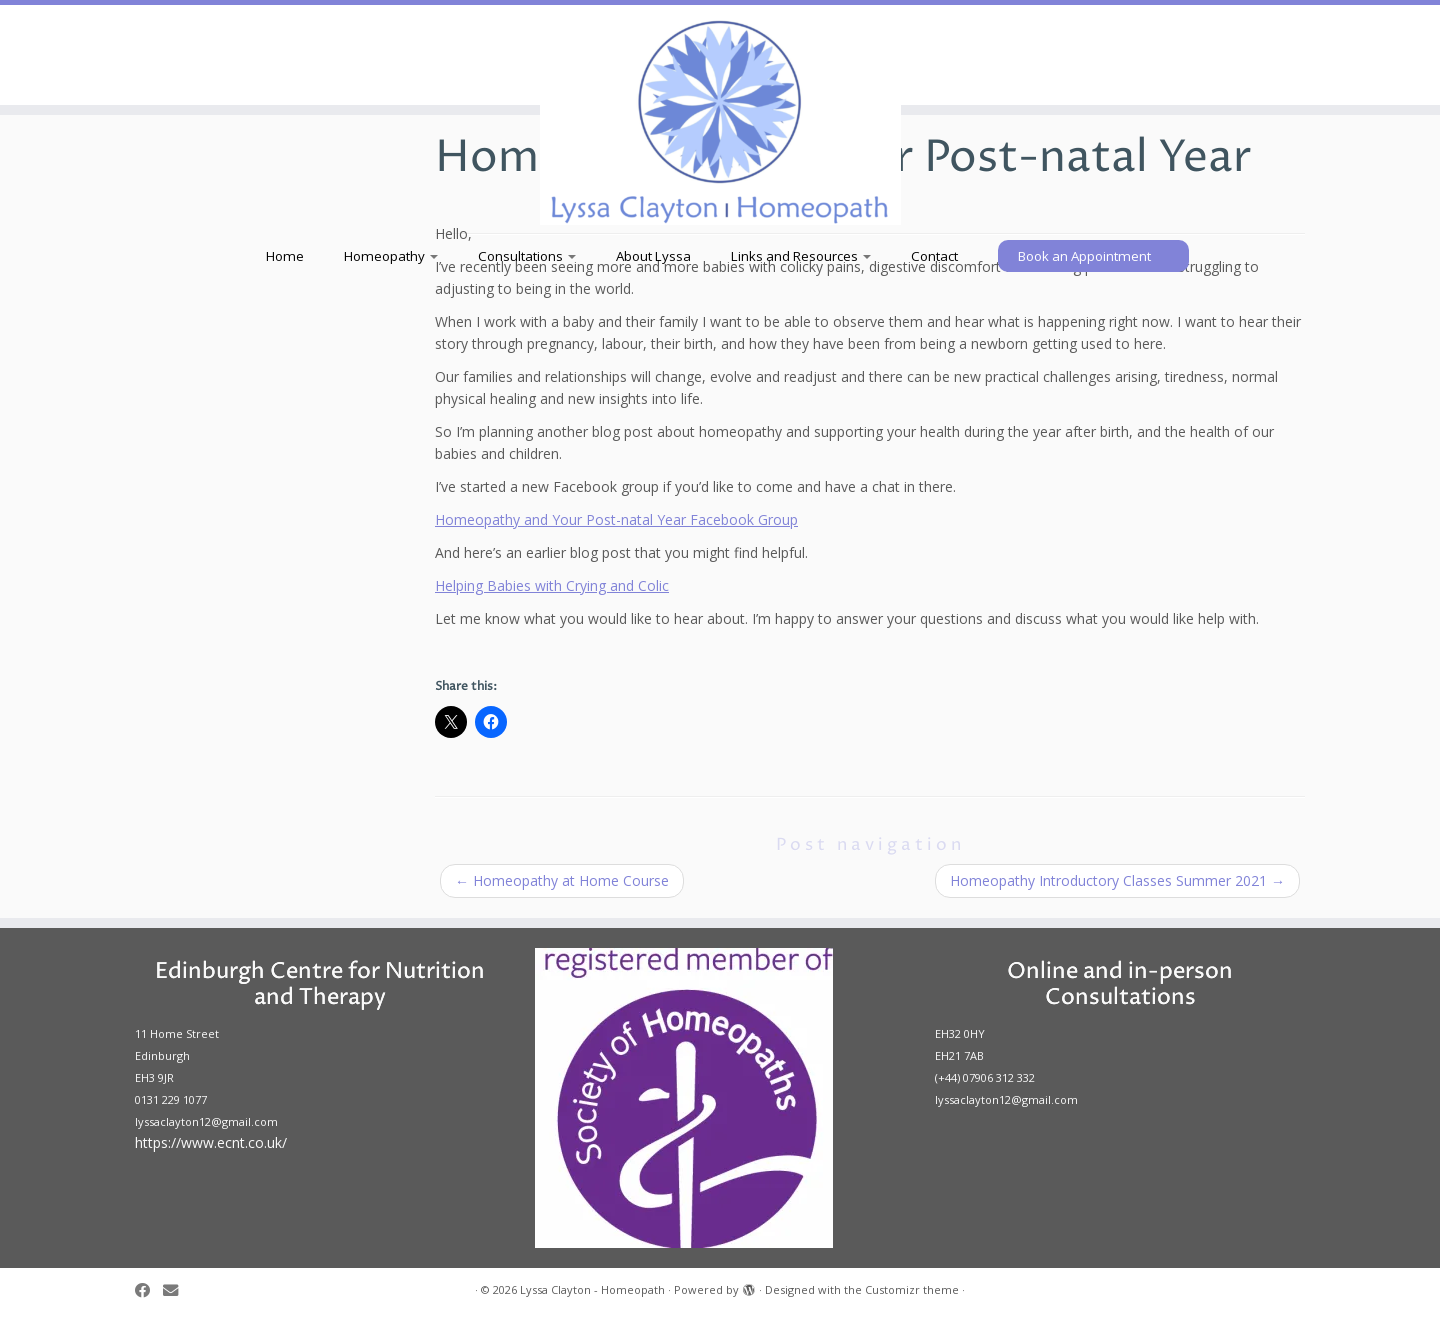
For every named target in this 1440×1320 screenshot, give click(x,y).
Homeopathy (391, 256)
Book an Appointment (1084, 256)
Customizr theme (912, 1289)
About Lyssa (653, 256)
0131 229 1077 (171, 1099)
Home (285, 256)
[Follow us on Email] (177, 1290)
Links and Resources (801, 256)
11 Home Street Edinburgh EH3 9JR (177, 1055)
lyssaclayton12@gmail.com (206, 1121)
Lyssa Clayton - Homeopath (592, 1289)
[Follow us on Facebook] (149, 1290)
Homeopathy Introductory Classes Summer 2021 (1117, 880)
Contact (934, 256)
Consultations (527, 256)
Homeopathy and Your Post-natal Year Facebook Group (616, 519)
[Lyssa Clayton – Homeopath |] (720, 120)
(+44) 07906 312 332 (985, 1077)
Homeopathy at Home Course (562, 880)
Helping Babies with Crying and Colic (552, 585)
